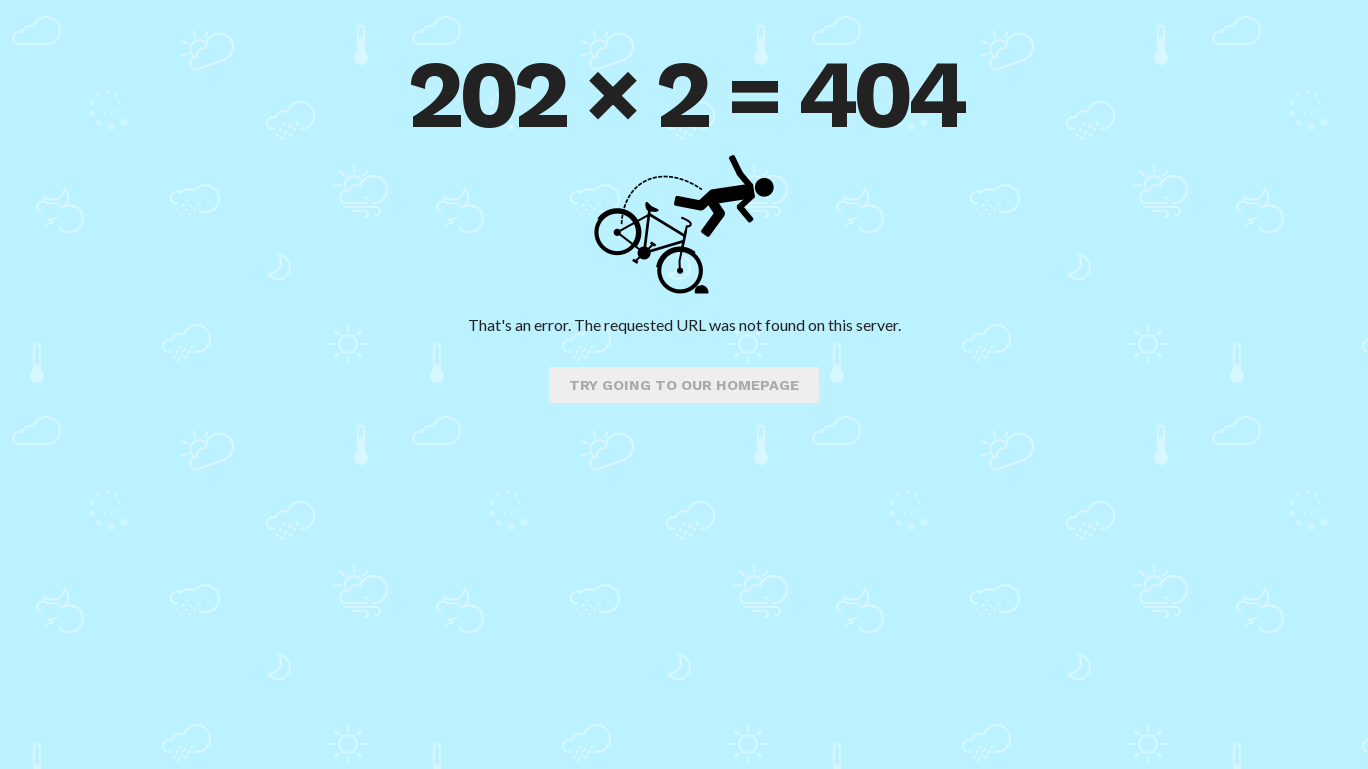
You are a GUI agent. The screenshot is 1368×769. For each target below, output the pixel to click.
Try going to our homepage (684, 385)
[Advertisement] (684, 609)
